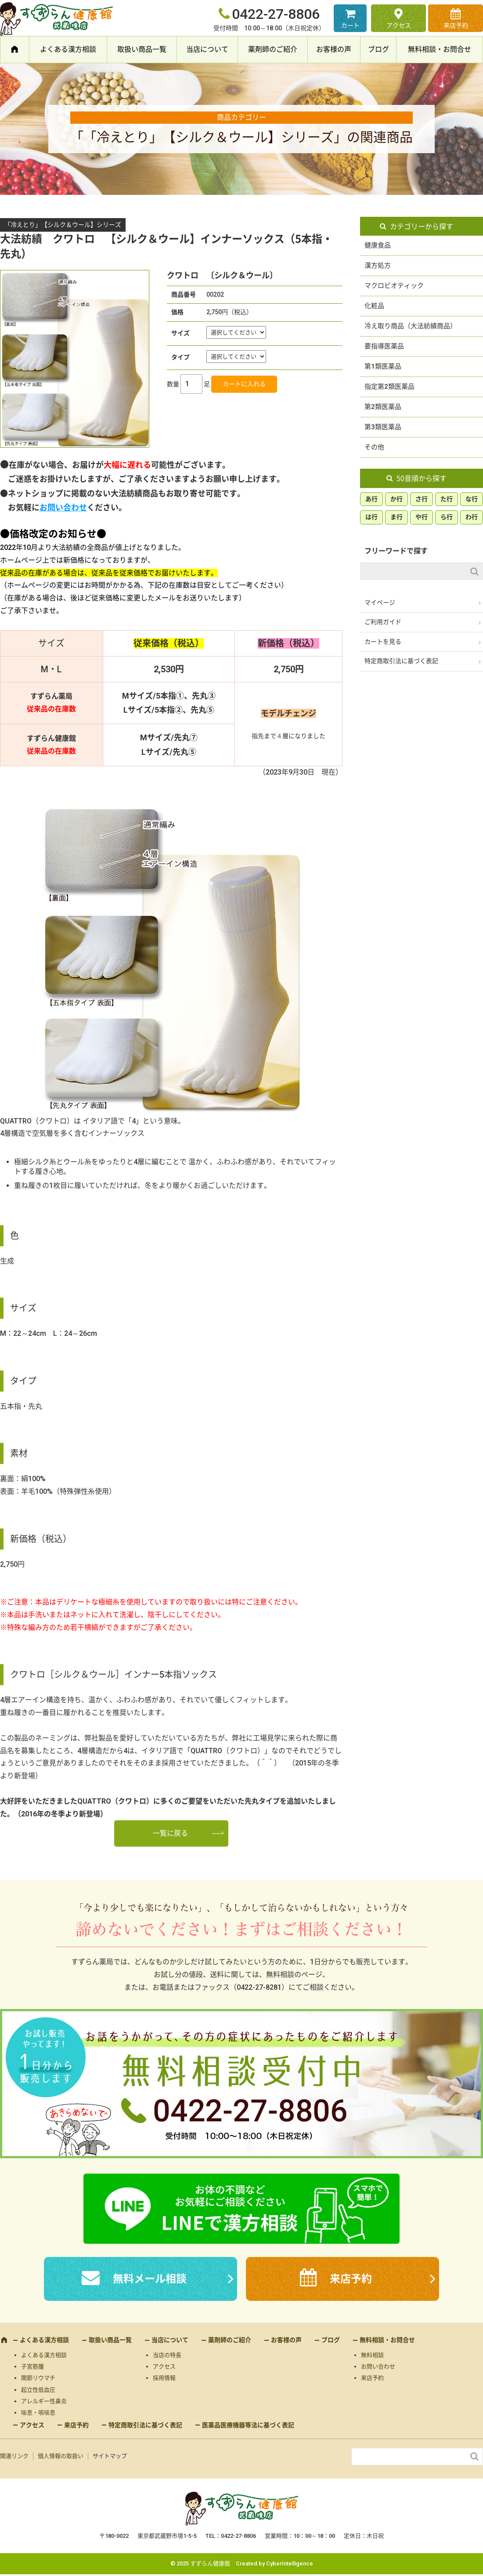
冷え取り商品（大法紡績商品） (410, 326)
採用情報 (164, 2378)
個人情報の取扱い (60, 2456)
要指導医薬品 (384, 346)
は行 (371, 516)
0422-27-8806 (276, 14)
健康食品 (377, 245)
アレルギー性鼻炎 (44, 2401)
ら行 (446, 516)
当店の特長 (167, 2355)
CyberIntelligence (289, 2563)
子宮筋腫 (32, 2366)
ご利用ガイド (382, 621)
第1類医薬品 (382, 366)
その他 (374, 447)
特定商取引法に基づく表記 (401, 660)
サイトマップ (110, 2456)
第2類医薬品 (382, 407)
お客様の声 (333, 49)
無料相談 (372, 2355)
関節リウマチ (38, 2378)
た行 (446, 498)
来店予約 (455, 25)
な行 (471, 498)
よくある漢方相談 (68, 49)
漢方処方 (377, 265)
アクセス (398, 25)
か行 (396, 498)
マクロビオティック (394, 286)
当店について (207, 49)
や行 (421, 516)
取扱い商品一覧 (141, 49)
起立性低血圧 (38, 2389)
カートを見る (382, 641)
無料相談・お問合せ (439, 49)
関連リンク (14, 2456)
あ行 (371, 498)
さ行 (421, 498)
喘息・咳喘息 (38, 2412)
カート (350, 25)
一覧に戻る (170, 1833)
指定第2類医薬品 (389, 387)
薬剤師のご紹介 (272, 49)
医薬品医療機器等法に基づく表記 (248, 2425)
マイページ (379, 602)
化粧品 (374, 306)
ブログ (378, 49)
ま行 (396, 516)
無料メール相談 (150, 2279)
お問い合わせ (63, 507)
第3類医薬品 (382, 427)
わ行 (471, 516)
